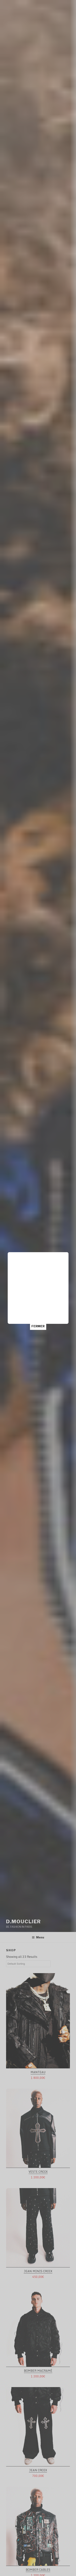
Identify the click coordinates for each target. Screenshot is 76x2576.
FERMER (38, 1326)
